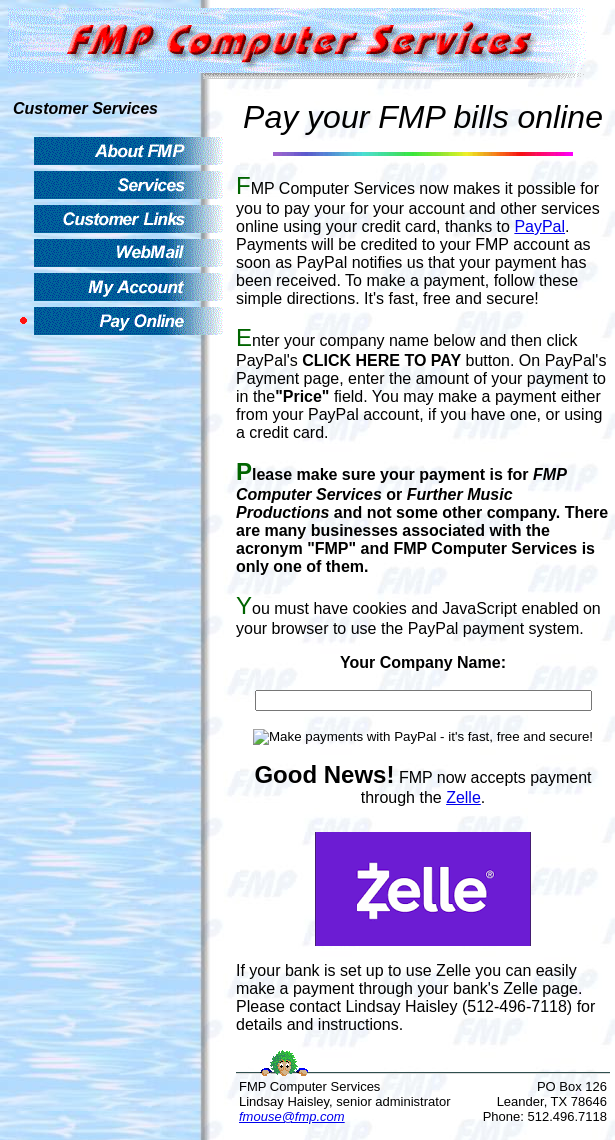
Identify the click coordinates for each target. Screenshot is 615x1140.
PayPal (539, 226)
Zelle (463, 797)
